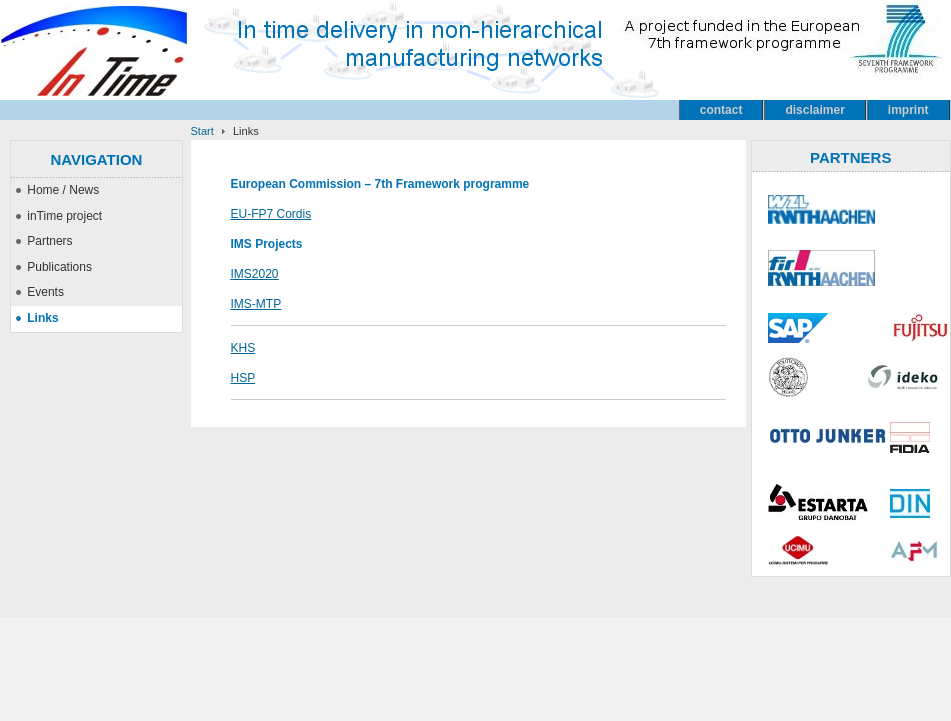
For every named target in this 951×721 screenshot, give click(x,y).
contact (721, 110)
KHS (243, 348)
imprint (908, 110)
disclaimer (814, 110)
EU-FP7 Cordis (271, 214)
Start (202, 131)
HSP (243, 378)
